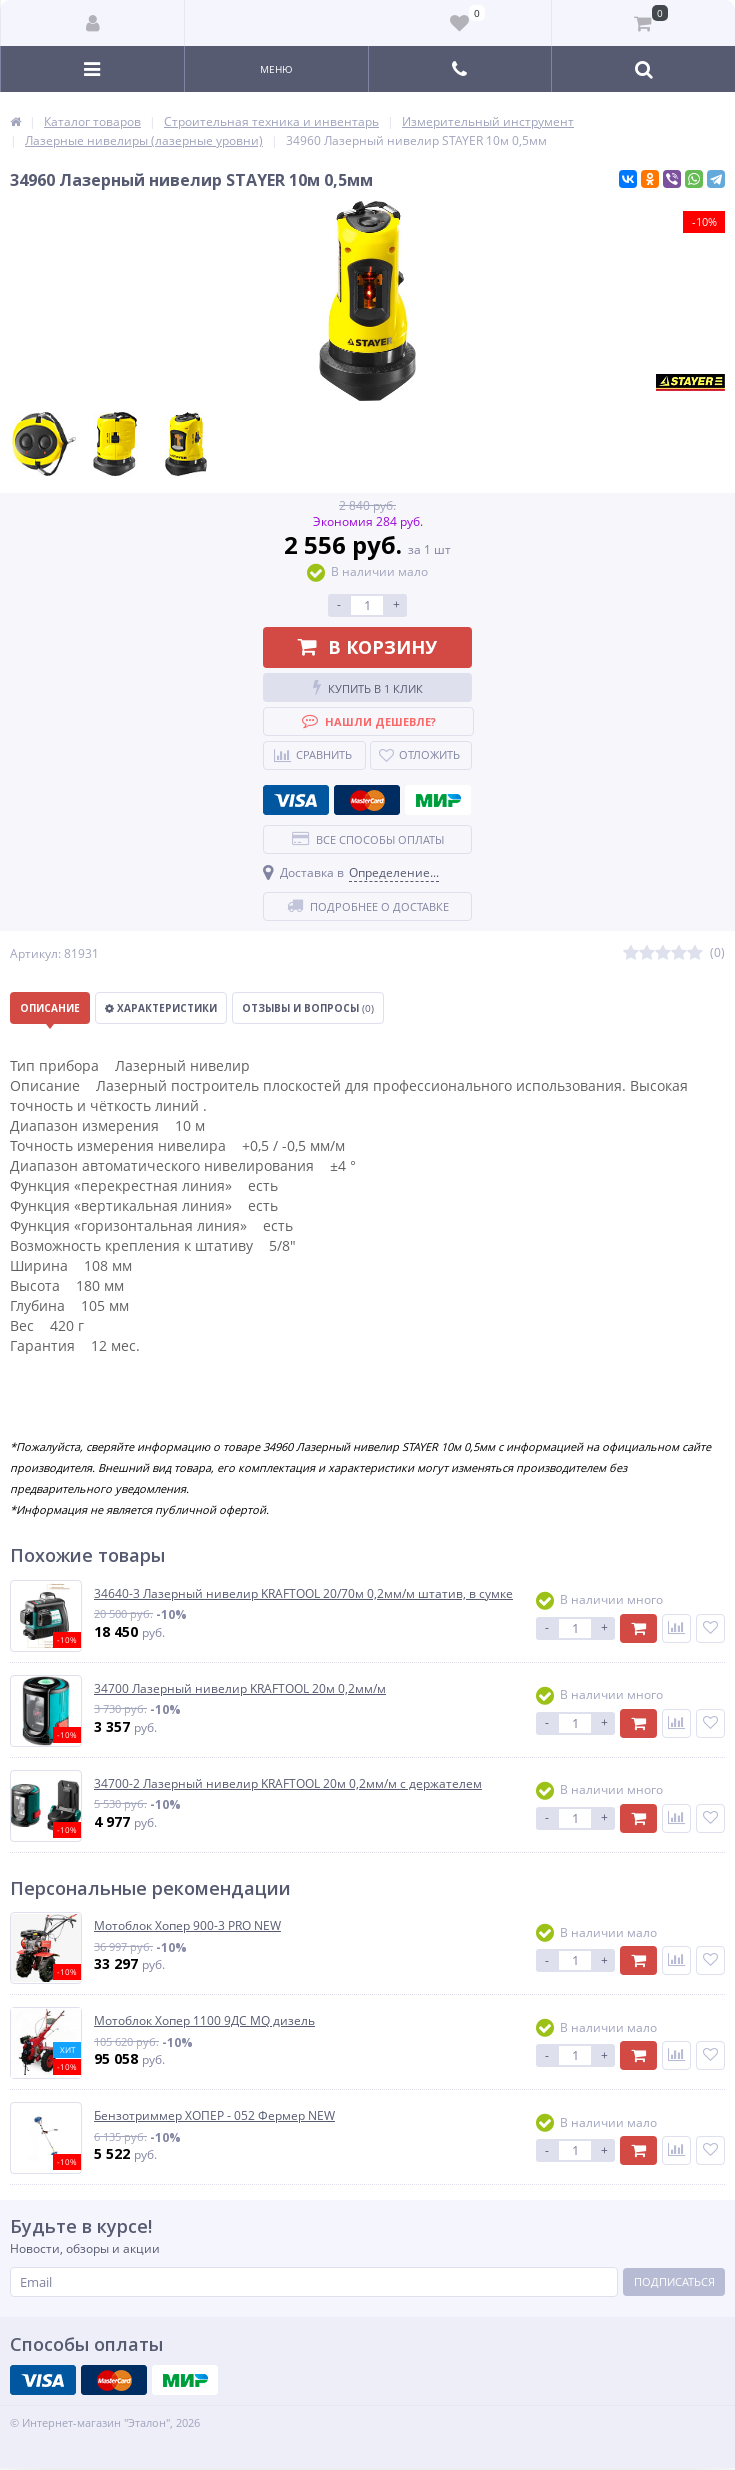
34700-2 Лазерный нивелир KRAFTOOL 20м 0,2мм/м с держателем (288, 1784)
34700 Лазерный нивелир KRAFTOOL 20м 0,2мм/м (240, 1689)
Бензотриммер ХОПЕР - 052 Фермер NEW (214, 2116)
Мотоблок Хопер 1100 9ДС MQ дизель (204, 2021)
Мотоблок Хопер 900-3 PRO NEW (187, 1926)
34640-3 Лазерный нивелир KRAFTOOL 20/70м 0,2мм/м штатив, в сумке (303, 1594)
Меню (276, 69)
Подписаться (674, 2281)
